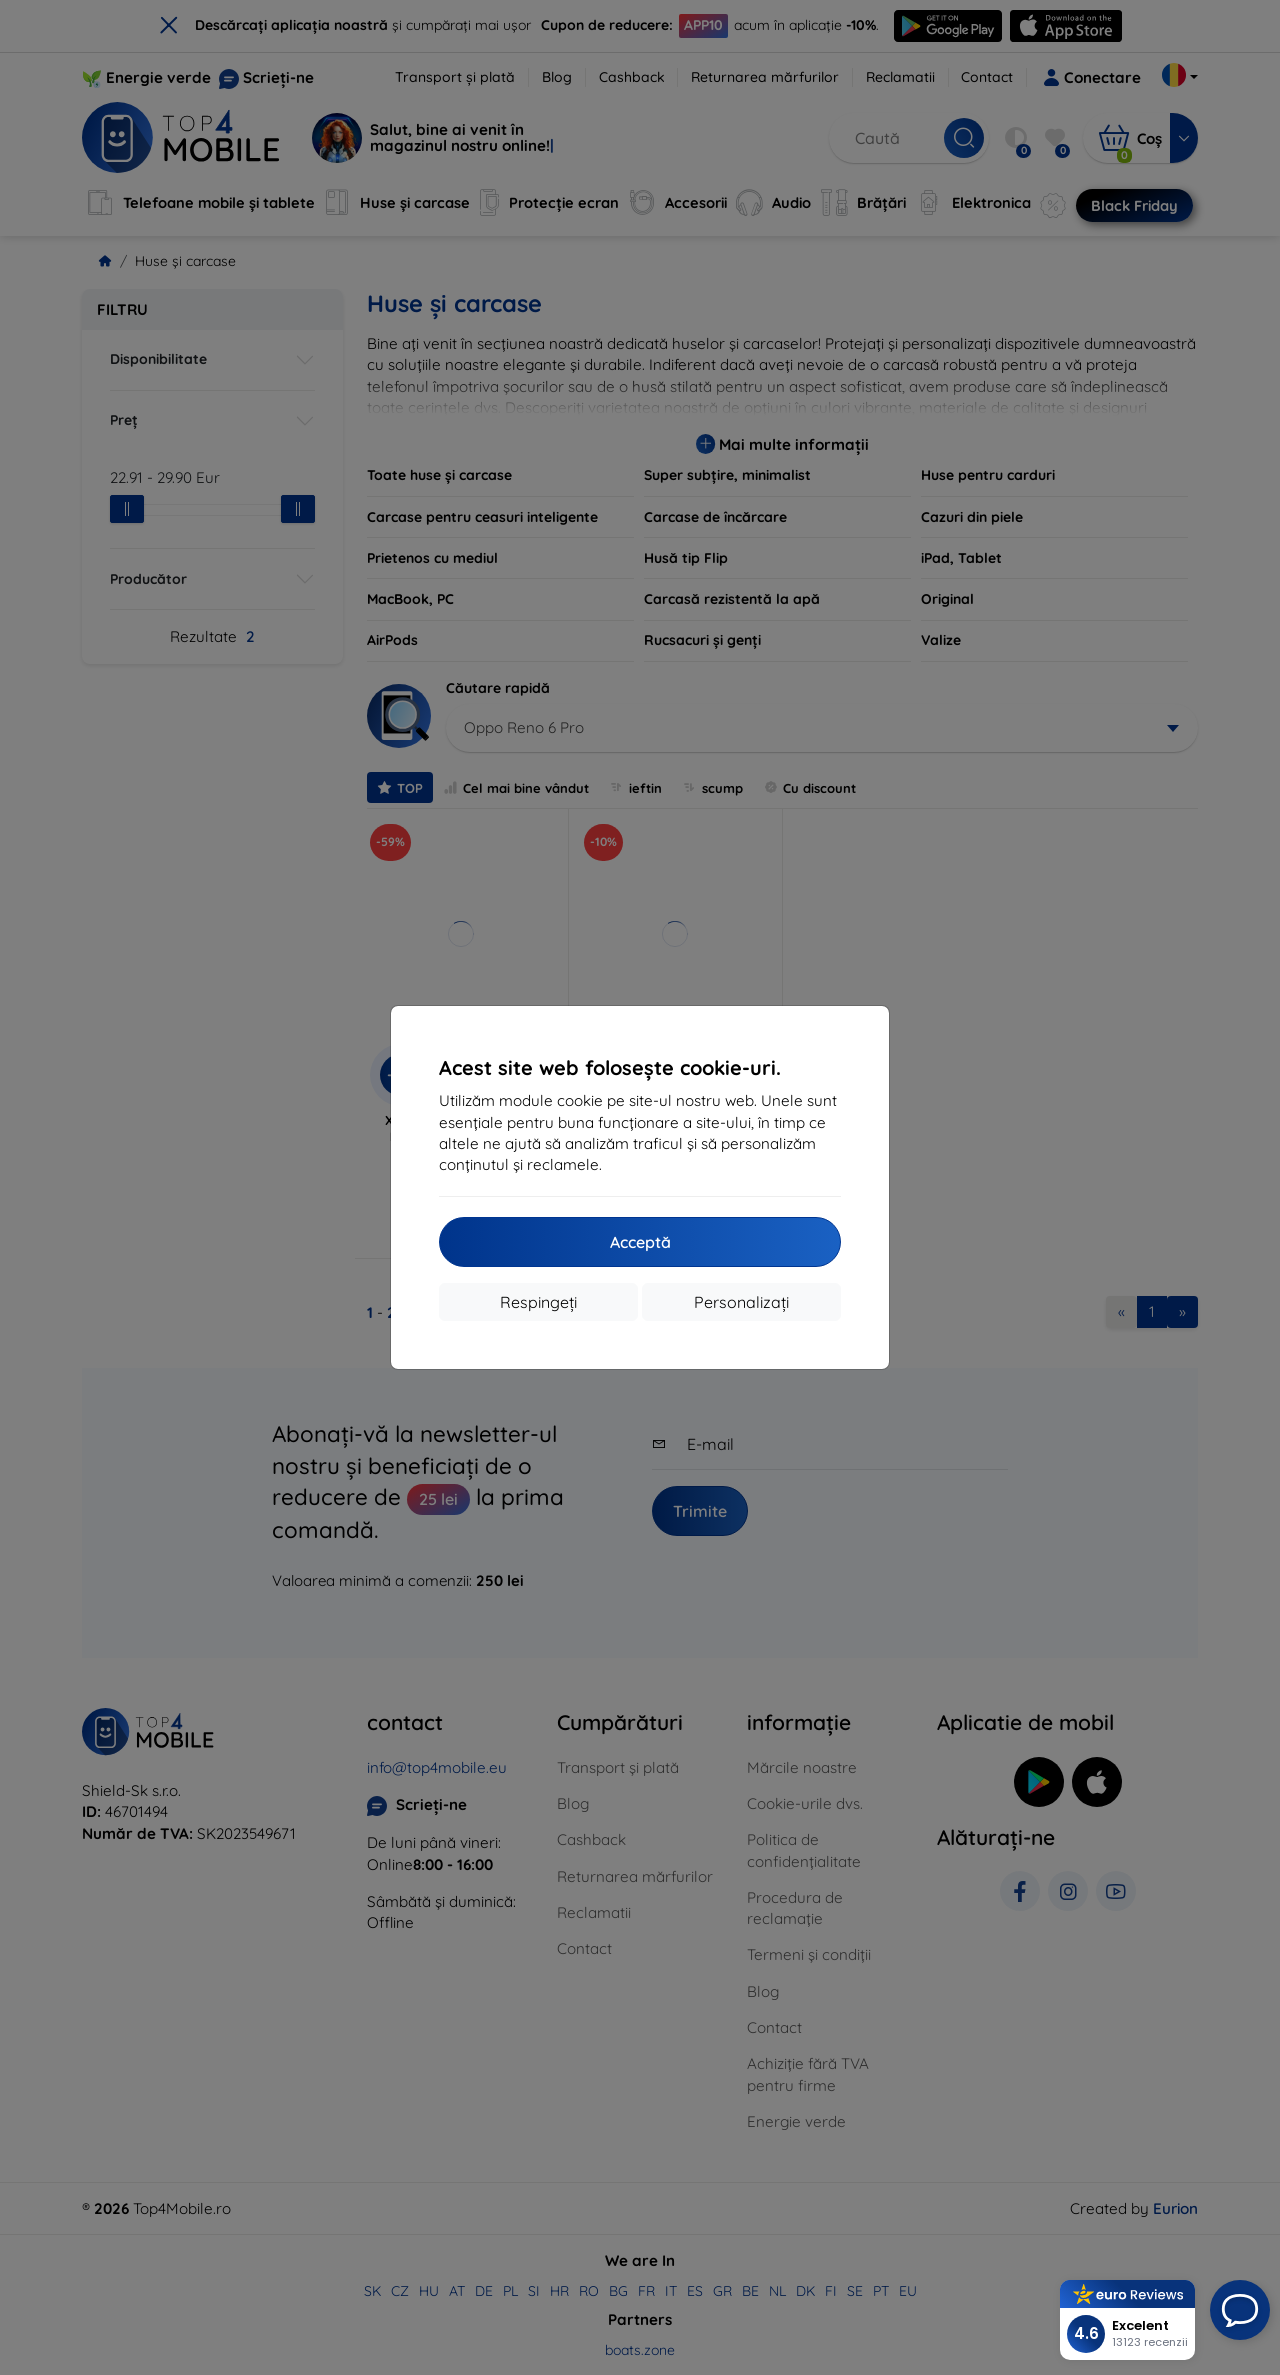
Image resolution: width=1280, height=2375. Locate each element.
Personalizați (741, 1302)
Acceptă (640, 1242)
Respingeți (538, 1302)
